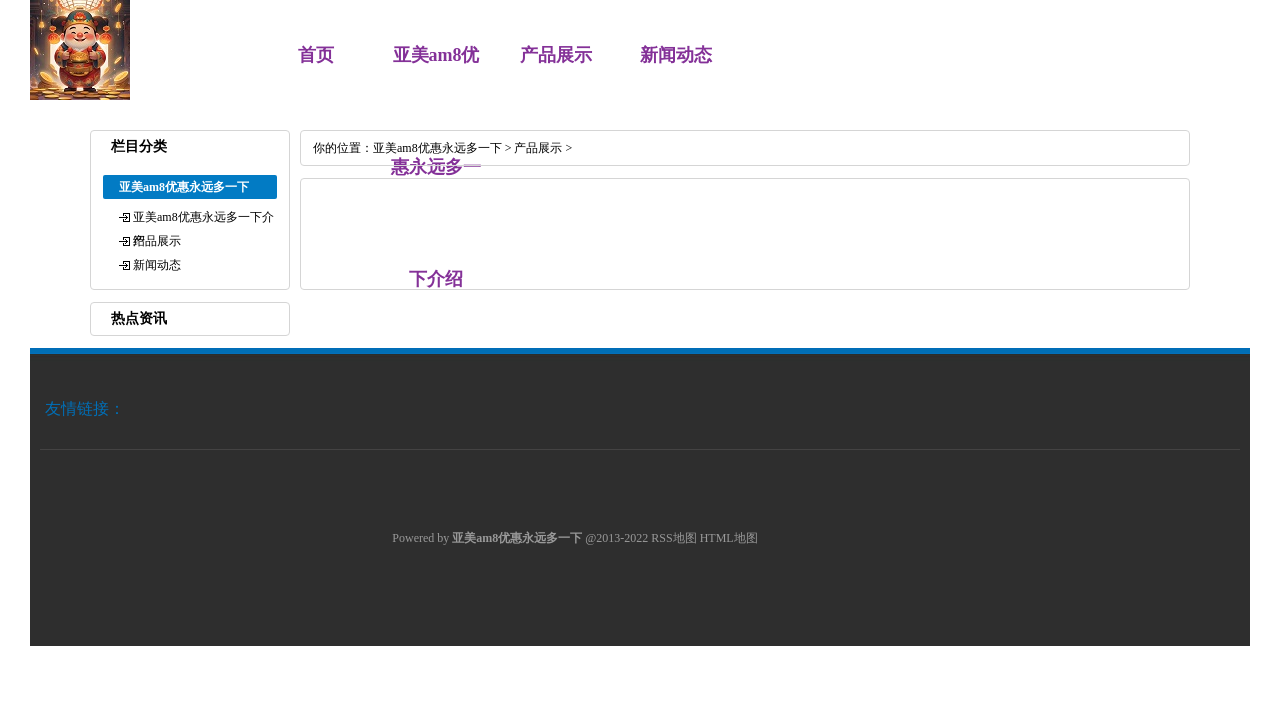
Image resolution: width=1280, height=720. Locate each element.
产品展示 (556, 55)
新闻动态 (676, 55)
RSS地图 (673, 538)
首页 (316, 55)
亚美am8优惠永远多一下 (437, 148)
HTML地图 (729, 538)
